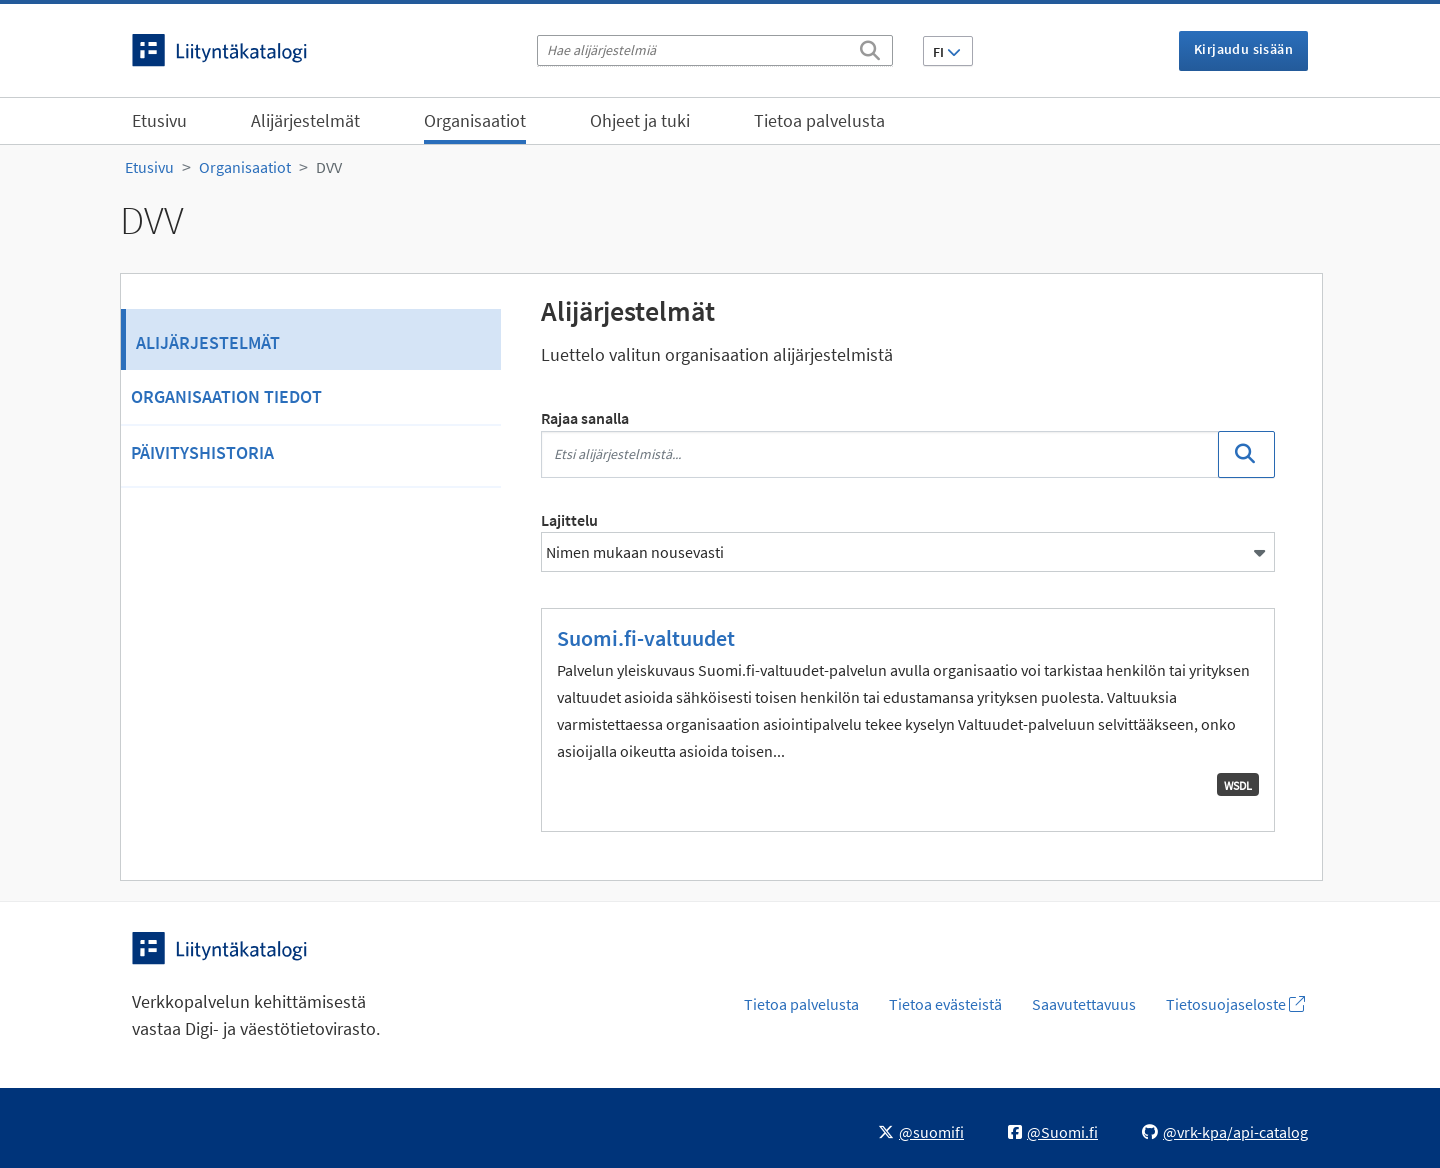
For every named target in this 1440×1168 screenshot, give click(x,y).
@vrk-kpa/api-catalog (1225, 1132)
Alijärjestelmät (305, 120)
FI (947, 52)
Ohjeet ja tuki (640, 120)
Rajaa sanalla (585, 418)
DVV (329, 167)
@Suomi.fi (1053, 1132)
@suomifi (921, 1132)
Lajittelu (569, 520)
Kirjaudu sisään (1243, 49)
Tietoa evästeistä (945, 1004)
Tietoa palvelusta (819, 120)
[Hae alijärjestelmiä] (715, 50)
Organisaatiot (475, 120)
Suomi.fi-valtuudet (646, 638)
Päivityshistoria (202, 452)
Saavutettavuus (1084, 1004)
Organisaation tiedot (226, 396)
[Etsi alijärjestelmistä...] (880, 454)
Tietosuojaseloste (1235, 1004)
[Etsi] (870, 47)
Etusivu (159, 120)
